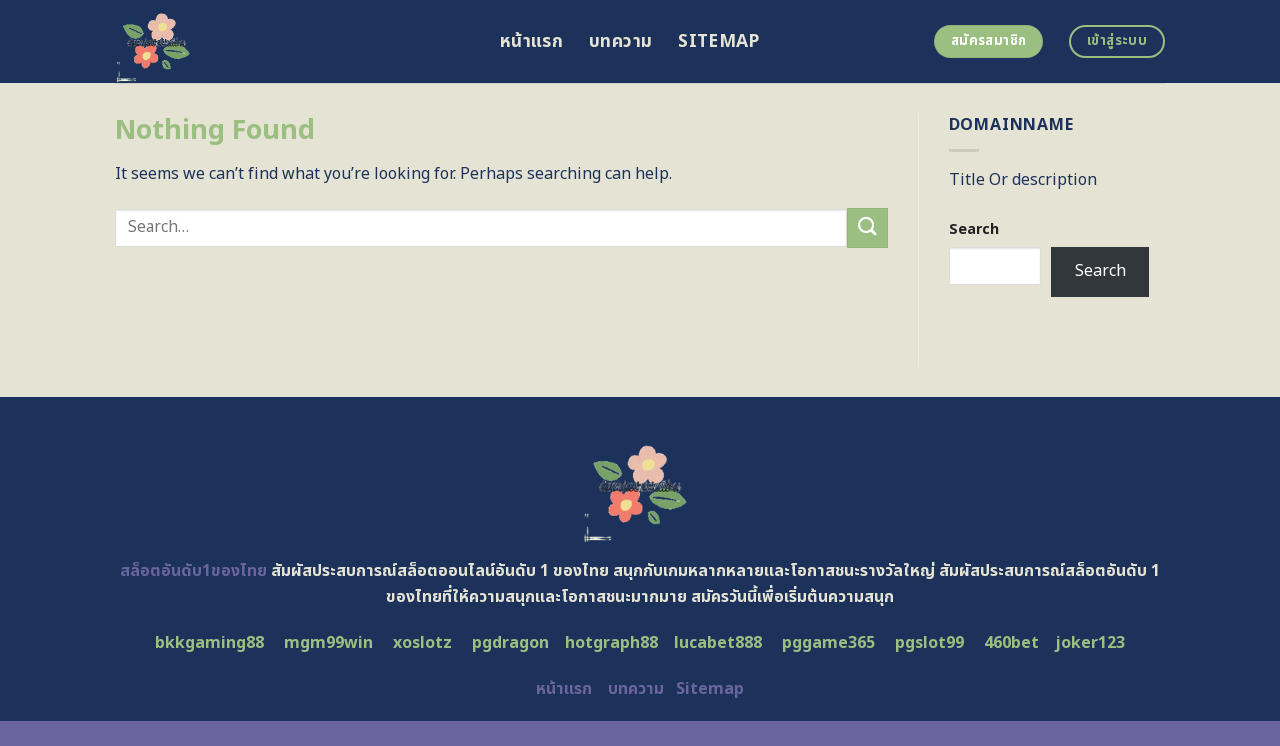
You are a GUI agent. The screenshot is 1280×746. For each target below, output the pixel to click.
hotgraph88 (611, 643)
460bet (1011, 643)
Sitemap (718, 41)
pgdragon (510, 643)
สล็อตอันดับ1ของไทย (193, 571)
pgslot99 (929, 643)
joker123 (1090, 643)
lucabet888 (718, 643)
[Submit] (867, 227)
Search (974, 229)
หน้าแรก (531, 41)
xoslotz (422, 643)
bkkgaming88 (209, 643)
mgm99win (328, 643)
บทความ (620, 41)
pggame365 (828, 643)
